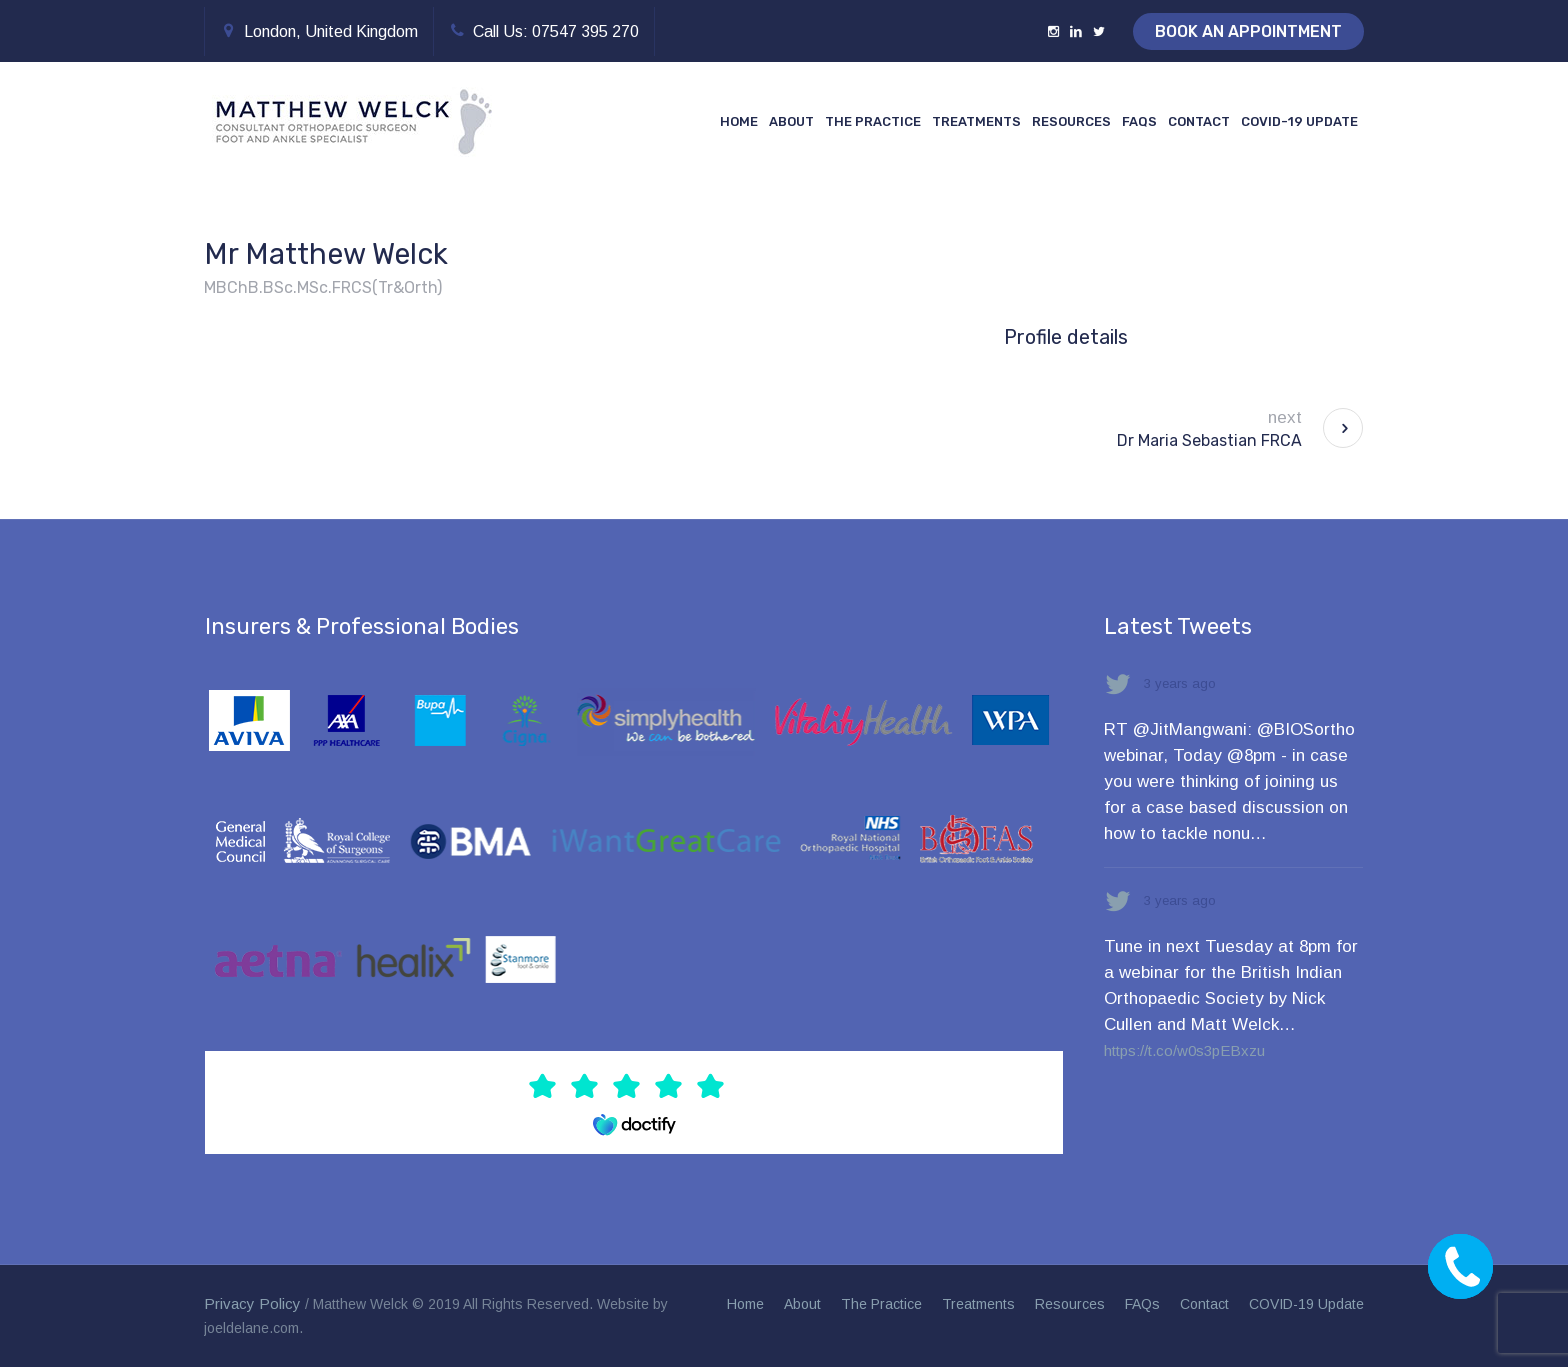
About (802, 1304)
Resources (1070, 1304)
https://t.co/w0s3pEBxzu (1184, 1050)
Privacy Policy (252, 1303)
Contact (1204, 1304)
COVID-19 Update (1306, 1304)
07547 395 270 (585, 31)
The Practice (881, 1304)
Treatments (978, 1304)
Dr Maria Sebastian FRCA (1209, 440)
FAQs (1142, 1304)
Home (745, 1304)
